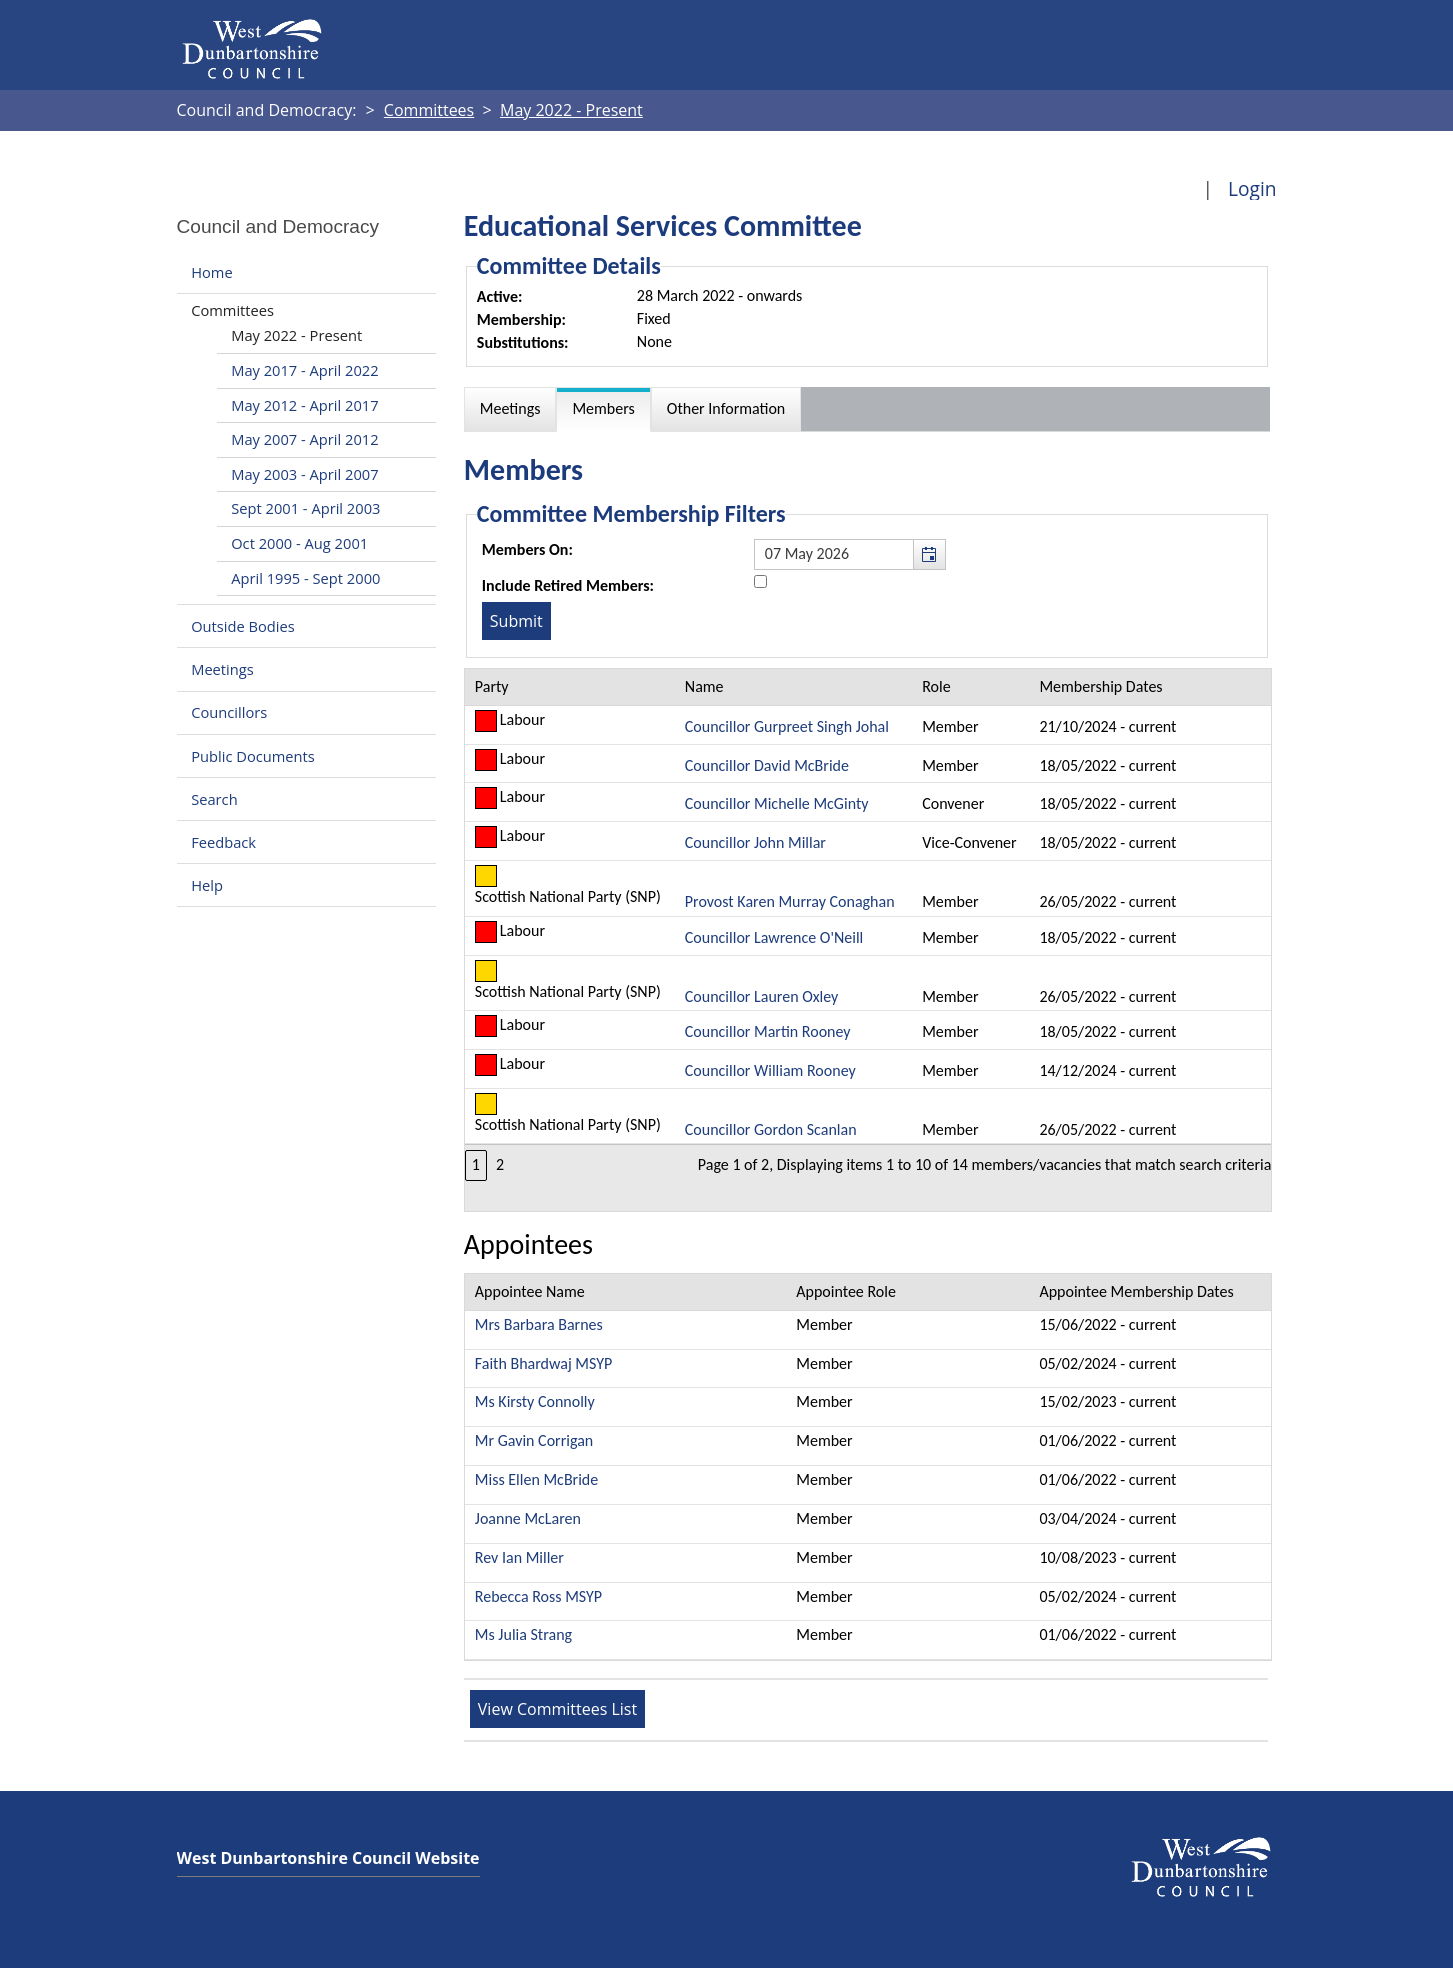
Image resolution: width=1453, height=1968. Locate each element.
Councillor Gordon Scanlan (771, 1129)
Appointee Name (530, 1291)
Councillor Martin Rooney (768, 1031)
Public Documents (253, 756)
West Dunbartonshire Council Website (328, 1858)
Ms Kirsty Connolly (535, 1401)
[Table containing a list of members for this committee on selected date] (868, 939)
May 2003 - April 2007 (304, 474)
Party (492, 686)
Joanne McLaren (528, 1518)
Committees (232, 310)
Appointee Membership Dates (1136, 1291)
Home (211, 272)
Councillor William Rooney (770, 1070)
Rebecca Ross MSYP (538, 1596)
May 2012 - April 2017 (304, 405)
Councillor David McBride (767, 765)
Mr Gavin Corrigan (534, 1440)
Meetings (222, 669)
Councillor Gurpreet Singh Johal (787, 726)
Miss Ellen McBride (536, 1479)
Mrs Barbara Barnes (539, 1324)
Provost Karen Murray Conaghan (790, 901)
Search (214, 799)
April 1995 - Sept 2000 (305, 578)
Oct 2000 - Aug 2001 (299, 543)
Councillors (229, 713)
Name (704, 686)
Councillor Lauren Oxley (762, 996)
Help (207, 885)
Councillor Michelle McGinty (777, 803)
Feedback (223, 842)
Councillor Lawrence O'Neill (774, 937)
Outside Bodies (243, 626)
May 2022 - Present (296, 335)
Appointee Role (846, 1291)
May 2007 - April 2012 (304, 439)
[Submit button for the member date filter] (516, 621)
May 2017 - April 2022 (304, 370)
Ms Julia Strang (523, 1634)
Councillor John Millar (755, 842)
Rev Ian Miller (519, 1557)
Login (1252, 188)
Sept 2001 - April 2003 (305, 508)
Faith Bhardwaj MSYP (543, 1363)
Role (936, 686)
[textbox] (850, 554)
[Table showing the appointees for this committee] (868, 1467)
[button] (929, 554)
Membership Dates (1100, 686)
